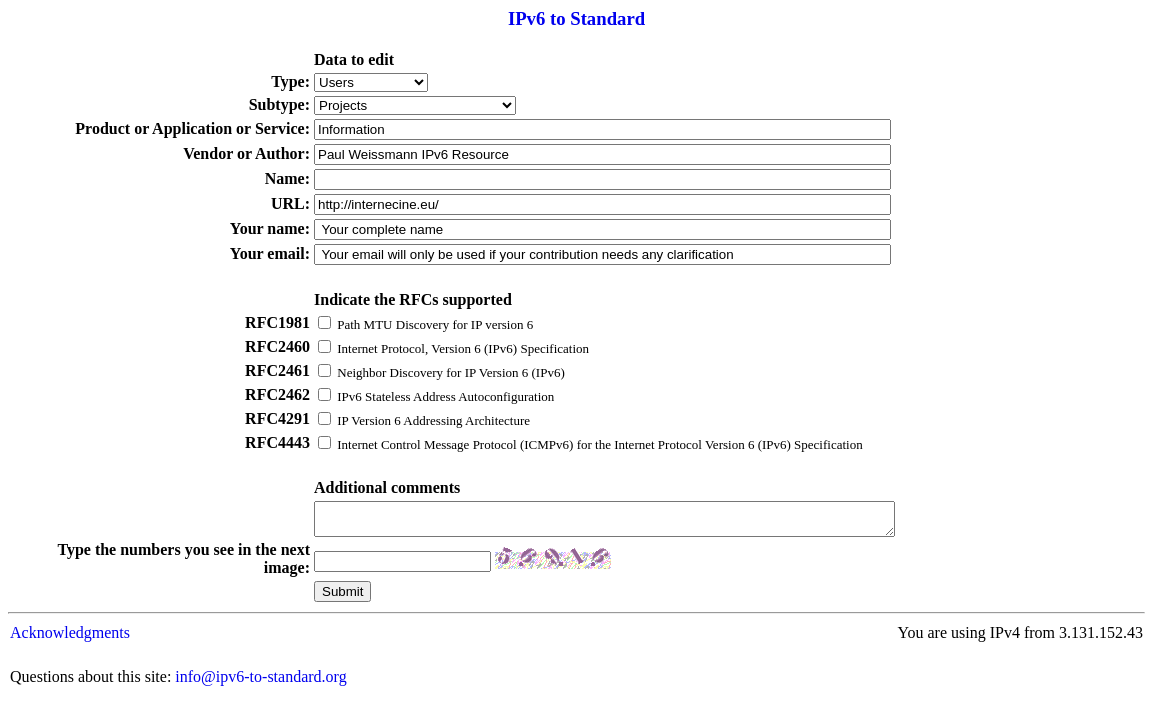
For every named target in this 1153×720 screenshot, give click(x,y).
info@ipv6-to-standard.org (260, 682)
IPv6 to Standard (576, 18)
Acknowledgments (70, 638)
